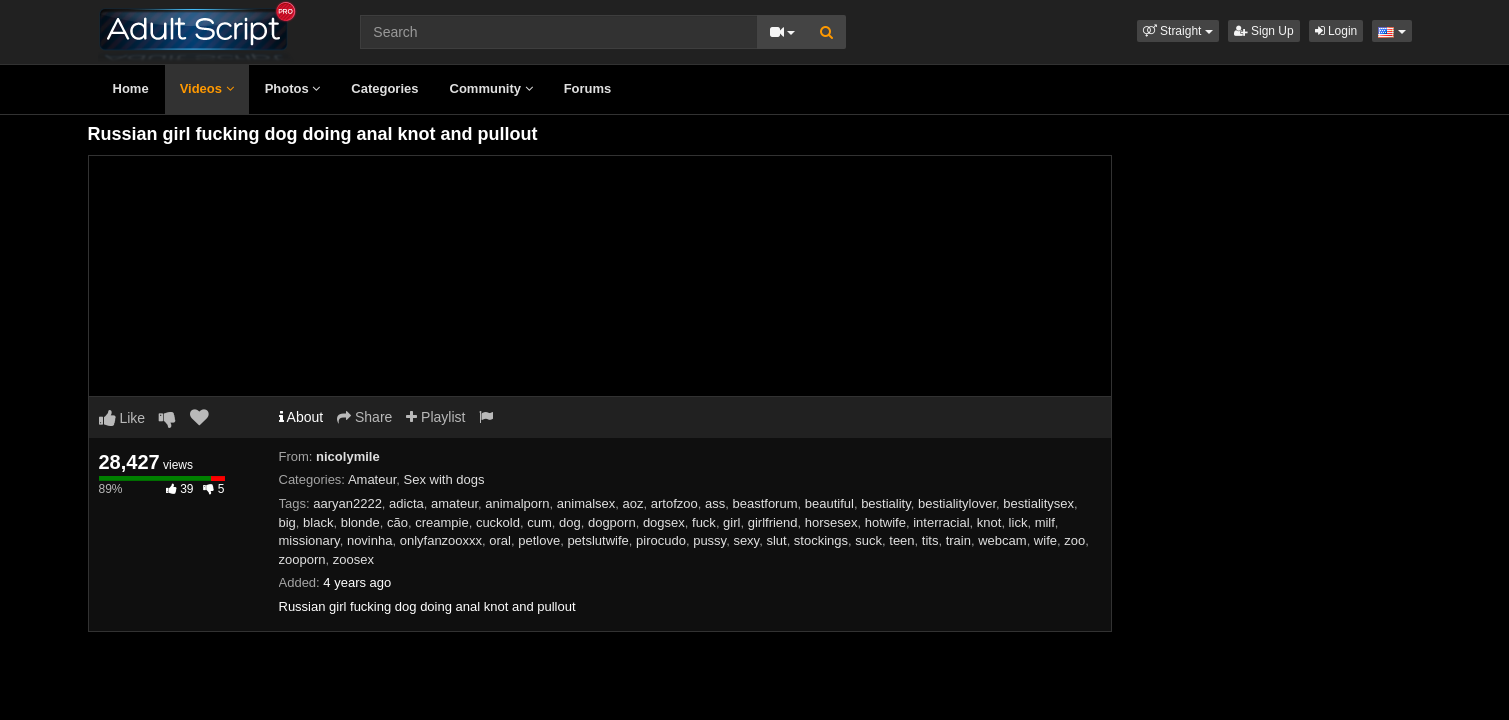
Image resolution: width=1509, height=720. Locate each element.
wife (1045, 540)
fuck (704, 522)
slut (776, 540)
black (318, 522)
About (301, 417)
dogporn (612, 522)
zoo (1074, 540)
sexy (746, 540)
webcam (1002, 540)
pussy (709, 540)
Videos (207, 88)
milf (1045, 522)
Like (122, 418)
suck (868, 540)
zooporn (302, 559)
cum (539, 522)
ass (715, 503)
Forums (588, 88)
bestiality (886, 503)
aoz (633, 503)
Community (491, 88)
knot (989, 522)
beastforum (764, 503)
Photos (293, 88)
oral (500, 540)
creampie (441, 522)
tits (930, 540)
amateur (454, 503)
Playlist (435, 417)
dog (570, 522)
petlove (539, 540)
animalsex (586, 503)
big (287, 522)
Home (131, 88)
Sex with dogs (444, 479)
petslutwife (597, 540)
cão (397, 522)
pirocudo (661, 540)
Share (364, 417)
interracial (941, 522)
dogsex (664, 522)
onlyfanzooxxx (441, 540)
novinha (370, 540)
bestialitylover (957, 503)
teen (901, 540)
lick (1018, 522)
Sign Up (1264, 31)
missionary (309, 540)
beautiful (829, 503)
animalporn (517, 503)
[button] (1178, 31)
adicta (406, 503)
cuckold (498, 522)
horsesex (831, 522)
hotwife (885, 522)
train (958, 540)
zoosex (353, 559)
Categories (384, 88)
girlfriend (773, 522)
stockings (821, 540)
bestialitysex (1038, 503)
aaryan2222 (347, 503)
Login (1336, 31)
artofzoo (674, 503)
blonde (360, 522)
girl (731, 522)
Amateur (372, 479)
